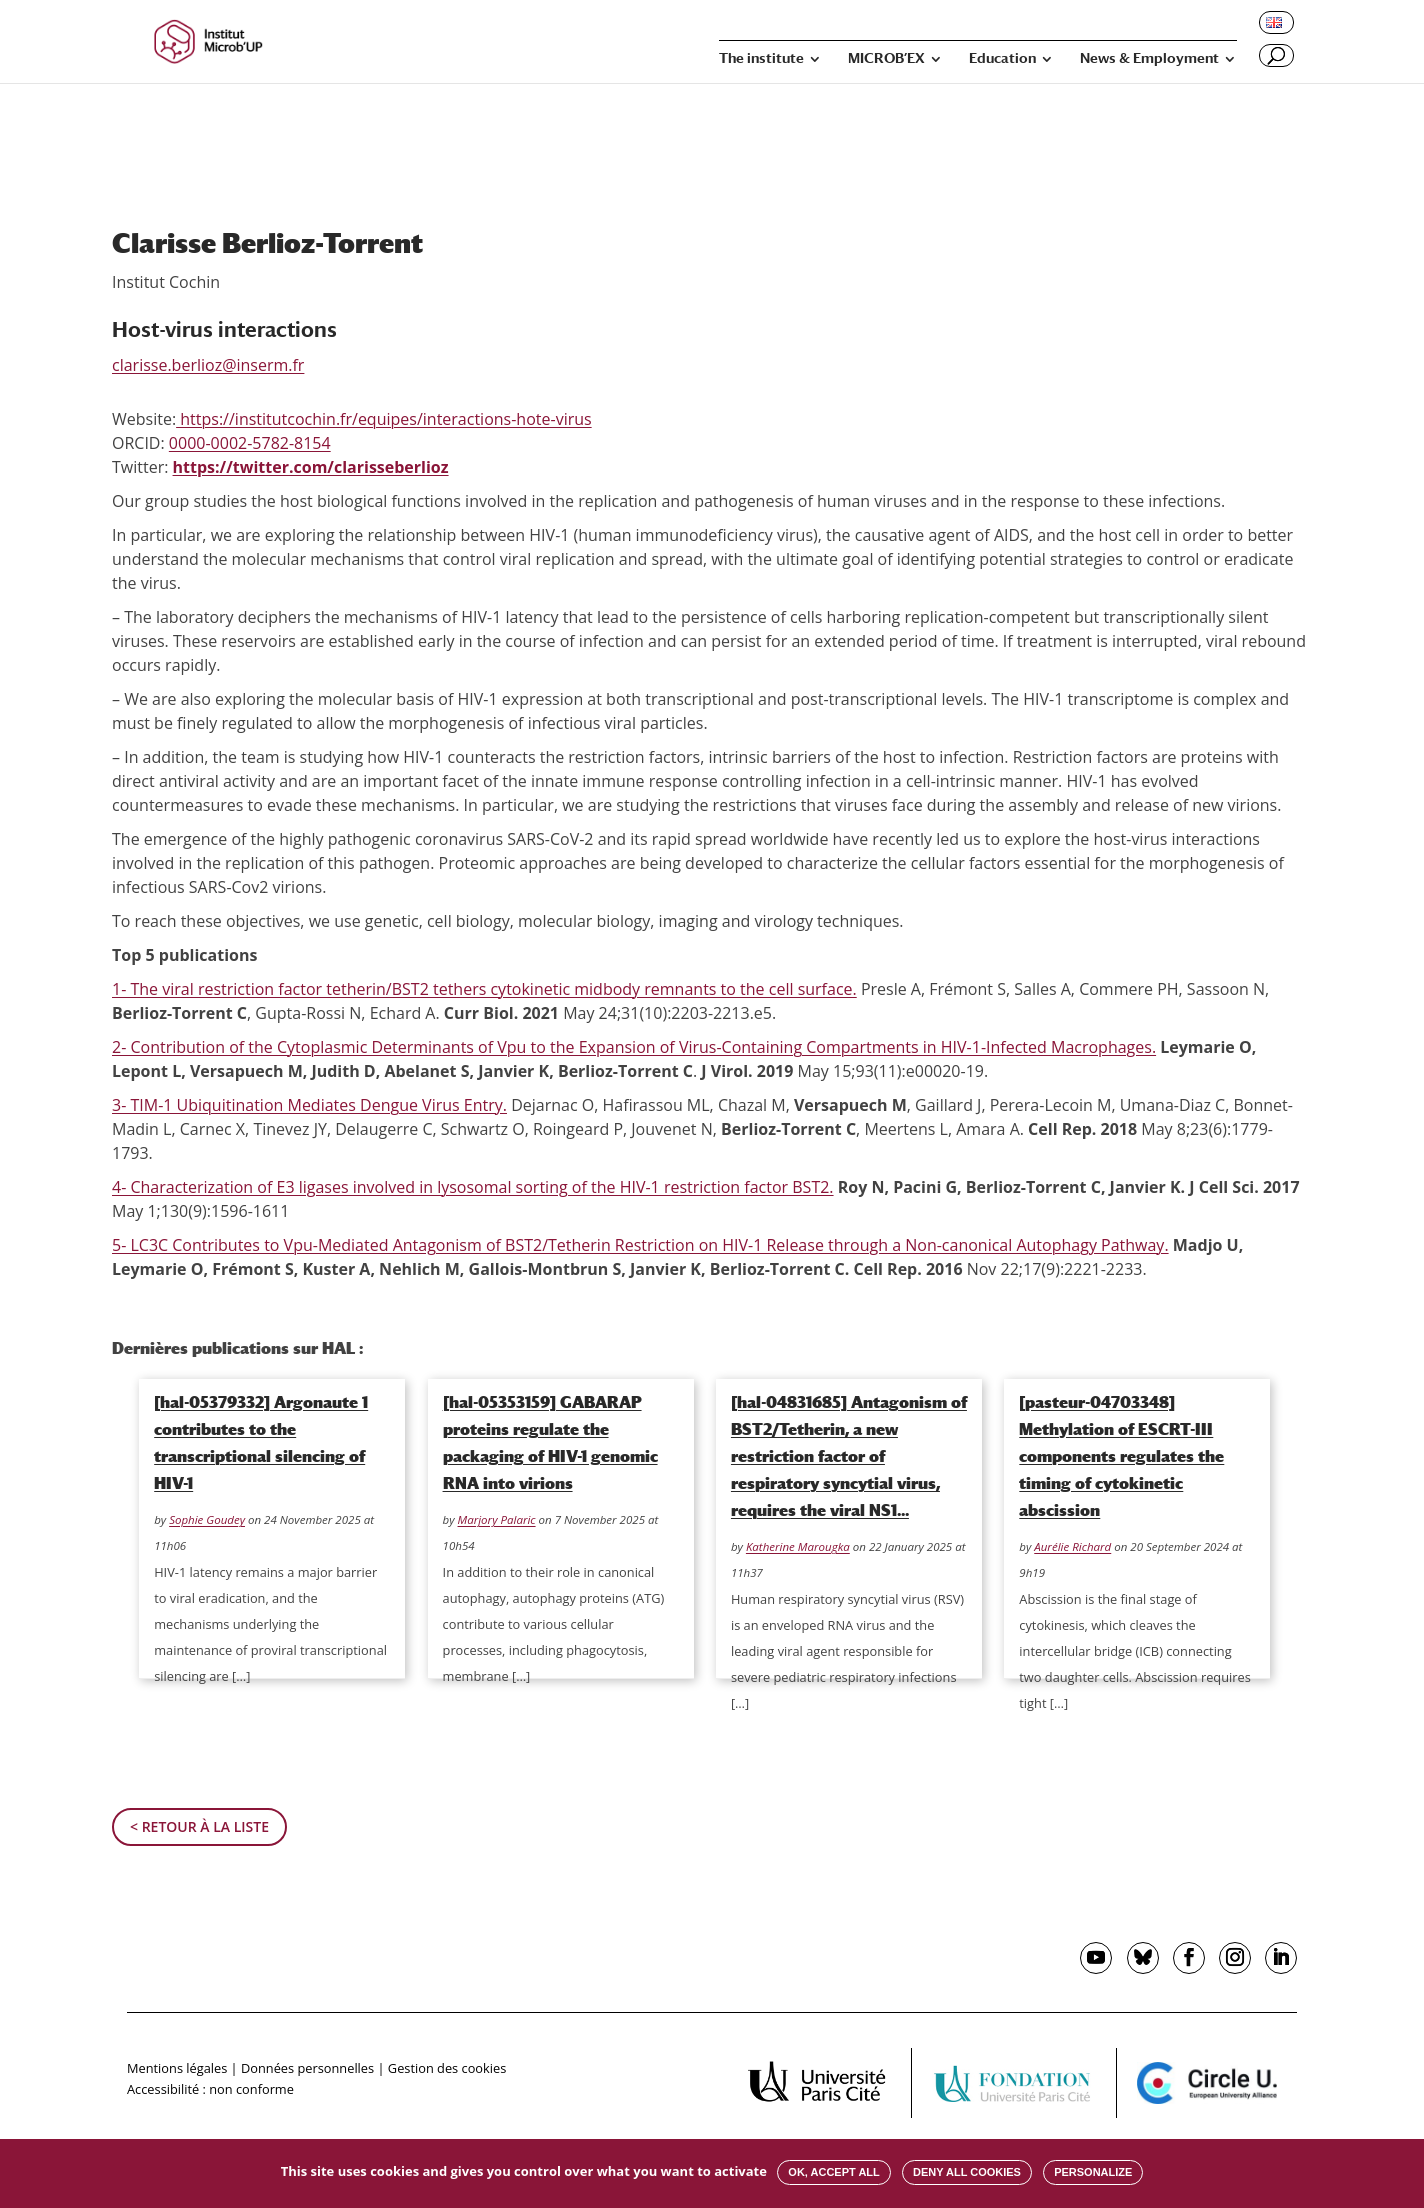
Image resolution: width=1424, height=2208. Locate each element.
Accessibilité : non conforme (210, 2089)
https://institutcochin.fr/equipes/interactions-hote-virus (384, 419)
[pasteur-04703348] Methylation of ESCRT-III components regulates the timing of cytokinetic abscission (1121, 1456)
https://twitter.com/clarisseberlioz (311, 467)
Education (1002, 58)
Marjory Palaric (497, 1519)
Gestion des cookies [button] (447, 2068)
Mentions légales (177, 2068)
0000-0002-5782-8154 (250, 443)
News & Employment (1149, 58)
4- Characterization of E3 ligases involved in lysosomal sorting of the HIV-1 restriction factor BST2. (473, 1187)
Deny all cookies (967, 2172)
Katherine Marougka (798, 1546)
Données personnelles (307, 2068)
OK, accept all (833, 2172)
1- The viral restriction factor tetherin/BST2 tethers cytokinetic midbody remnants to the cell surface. (484, 989)
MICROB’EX (886, 58)
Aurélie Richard (1072, 1546)
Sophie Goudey (207, 1519)
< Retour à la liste (199, 1826)
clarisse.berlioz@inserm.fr (208, 365)
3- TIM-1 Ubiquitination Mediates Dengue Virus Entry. (309, 1105)
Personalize (1093, 2172)
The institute (761, 58)
